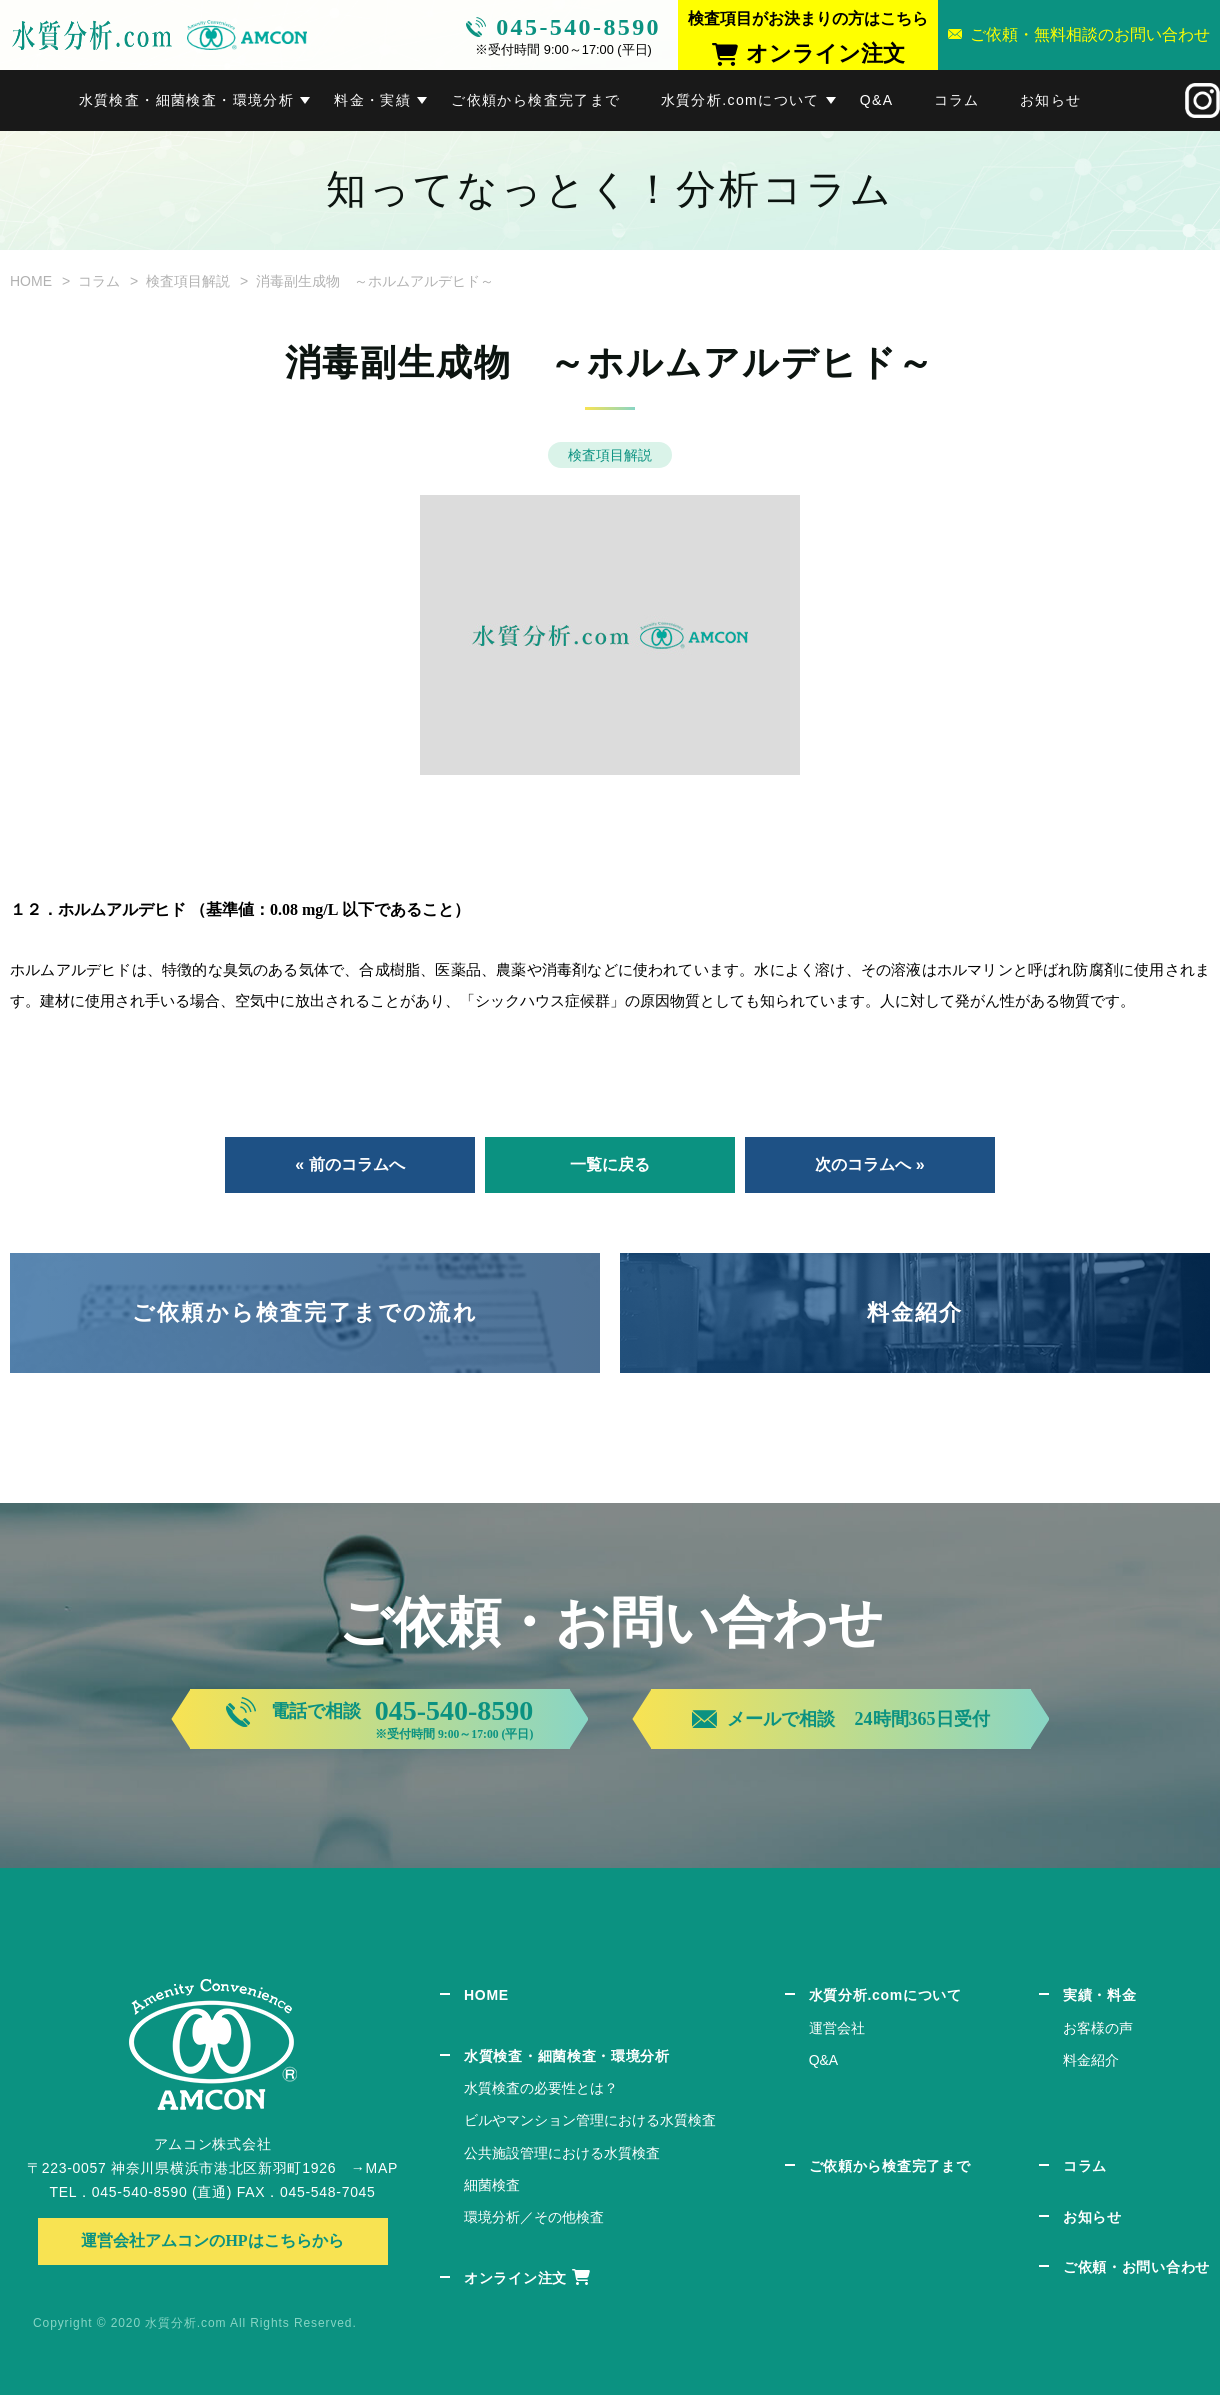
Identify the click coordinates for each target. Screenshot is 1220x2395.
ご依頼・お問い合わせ (1136, 2267)
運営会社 (837, 2028)
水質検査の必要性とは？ (541, 2088)
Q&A (877, 100)
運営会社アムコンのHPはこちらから (212, 2240)
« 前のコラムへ (349, 1164)
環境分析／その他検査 (534, 2217)
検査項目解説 (188, 281)
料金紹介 (915, 1312)
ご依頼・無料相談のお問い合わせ (1090, 34)
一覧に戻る (610, 1164)
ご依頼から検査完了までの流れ (305, 1312)
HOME (31, 281)
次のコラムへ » (869, 1164)
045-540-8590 (578, 27)
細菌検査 (492, 2185)
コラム (957, 100)
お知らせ (1051, 100)
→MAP (374, 2168)
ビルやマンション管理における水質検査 (590, 2120)
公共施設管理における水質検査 (562, 2153)
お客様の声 (1098, 2028)
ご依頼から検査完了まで (535, 100)
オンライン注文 (515, 2278)
